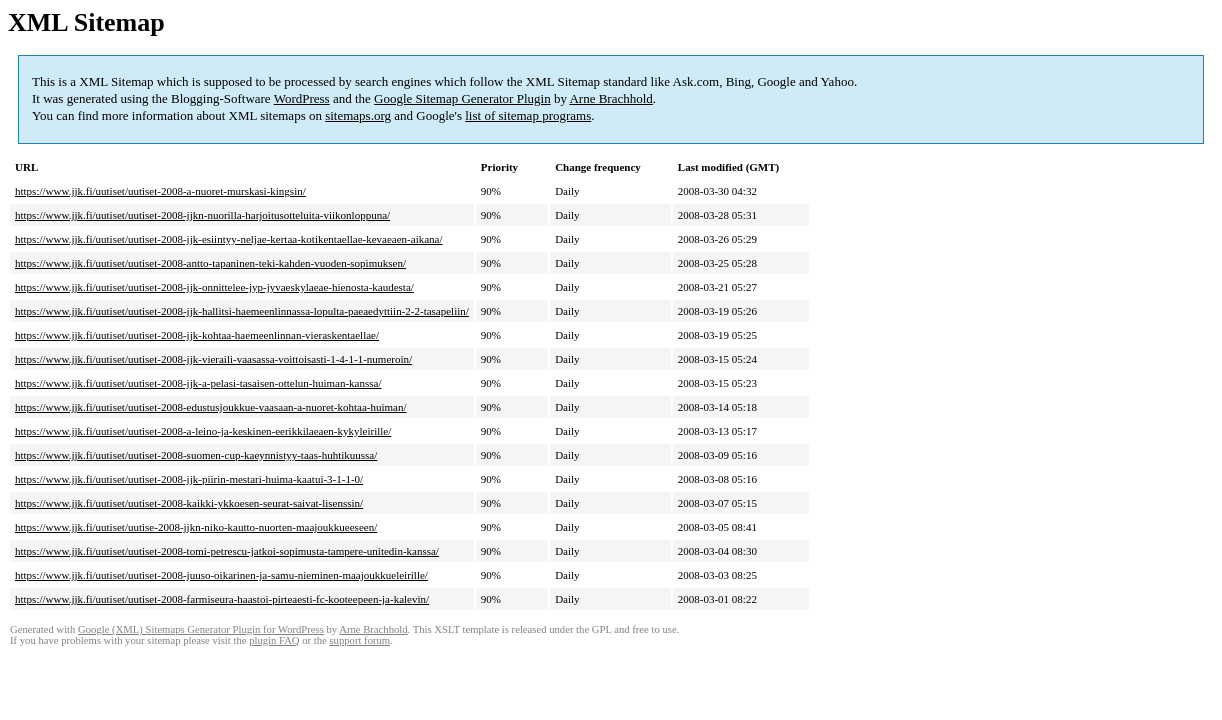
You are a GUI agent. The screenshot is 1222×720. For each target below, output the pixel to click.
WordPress (302, 98)
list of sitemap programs (528, 115)
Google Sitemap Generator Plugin (462, 98)
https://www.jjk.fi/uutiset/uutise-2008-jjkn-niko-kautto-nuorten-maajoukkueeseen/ (196, 527)
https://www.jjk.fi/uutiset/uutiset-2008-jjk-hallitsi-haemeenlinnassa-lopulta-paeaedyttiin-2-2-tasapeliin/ (242, 311)
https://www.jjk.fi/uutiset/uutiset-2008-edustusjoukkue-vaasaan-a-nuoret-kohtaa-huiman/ (211, 407)
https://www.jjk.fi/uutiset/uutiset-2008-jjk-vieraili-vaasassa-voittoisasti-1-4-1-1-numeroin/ (213, 359)
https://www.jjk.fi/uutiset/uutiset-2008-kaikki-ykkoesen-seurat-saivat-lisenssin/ (189, 503)
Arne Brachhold (610, 98)
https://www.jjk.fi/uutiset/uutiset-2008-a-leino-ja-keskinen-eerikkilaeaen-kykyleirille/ (203, 431)
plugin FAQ (274, 640)
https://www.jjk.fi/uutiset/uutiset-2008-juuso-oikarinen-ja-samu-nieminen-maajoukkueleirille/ (221, 575)
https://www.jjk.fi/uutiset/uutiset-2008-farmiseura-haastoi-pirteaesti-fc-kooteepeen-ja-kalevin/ (222, 599)
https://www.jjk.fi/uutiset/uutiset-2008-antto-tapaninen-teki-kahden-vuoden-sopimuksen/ (210, 263)
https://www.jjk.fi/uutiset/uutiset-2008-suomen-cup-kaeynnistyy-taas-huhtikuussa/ (196, 455)
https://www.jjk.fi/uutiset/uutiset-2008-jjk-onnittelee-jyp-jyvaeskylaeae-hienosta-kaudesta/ (214, 287)
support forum (359, 640)
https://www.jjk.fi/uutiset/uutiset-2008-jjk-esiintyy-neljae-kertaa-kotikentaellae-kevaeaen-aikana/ (229, 239)
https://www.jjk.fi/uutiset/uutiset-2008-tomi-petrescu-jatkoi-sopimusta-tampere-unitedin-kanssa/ (227, 551)
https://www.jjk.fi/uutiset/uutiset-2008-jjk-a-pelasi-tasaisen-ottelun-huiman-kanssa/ (198, 383)
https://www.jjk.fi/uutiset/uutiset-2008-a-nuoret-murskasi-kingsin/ (160, 191)
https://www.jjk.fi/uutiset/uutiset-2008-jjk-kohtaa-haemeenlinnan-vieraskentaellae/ (197, 335)
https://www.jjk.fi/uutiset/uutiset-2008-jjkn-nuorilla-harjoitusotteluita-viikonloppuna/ (202, 215)
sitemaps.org (358, 115)
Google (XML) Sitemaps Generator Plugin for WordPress (201, 629)
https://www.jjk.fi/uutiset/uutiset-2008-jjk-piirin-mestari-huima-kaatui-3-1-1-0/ (189, 479)
